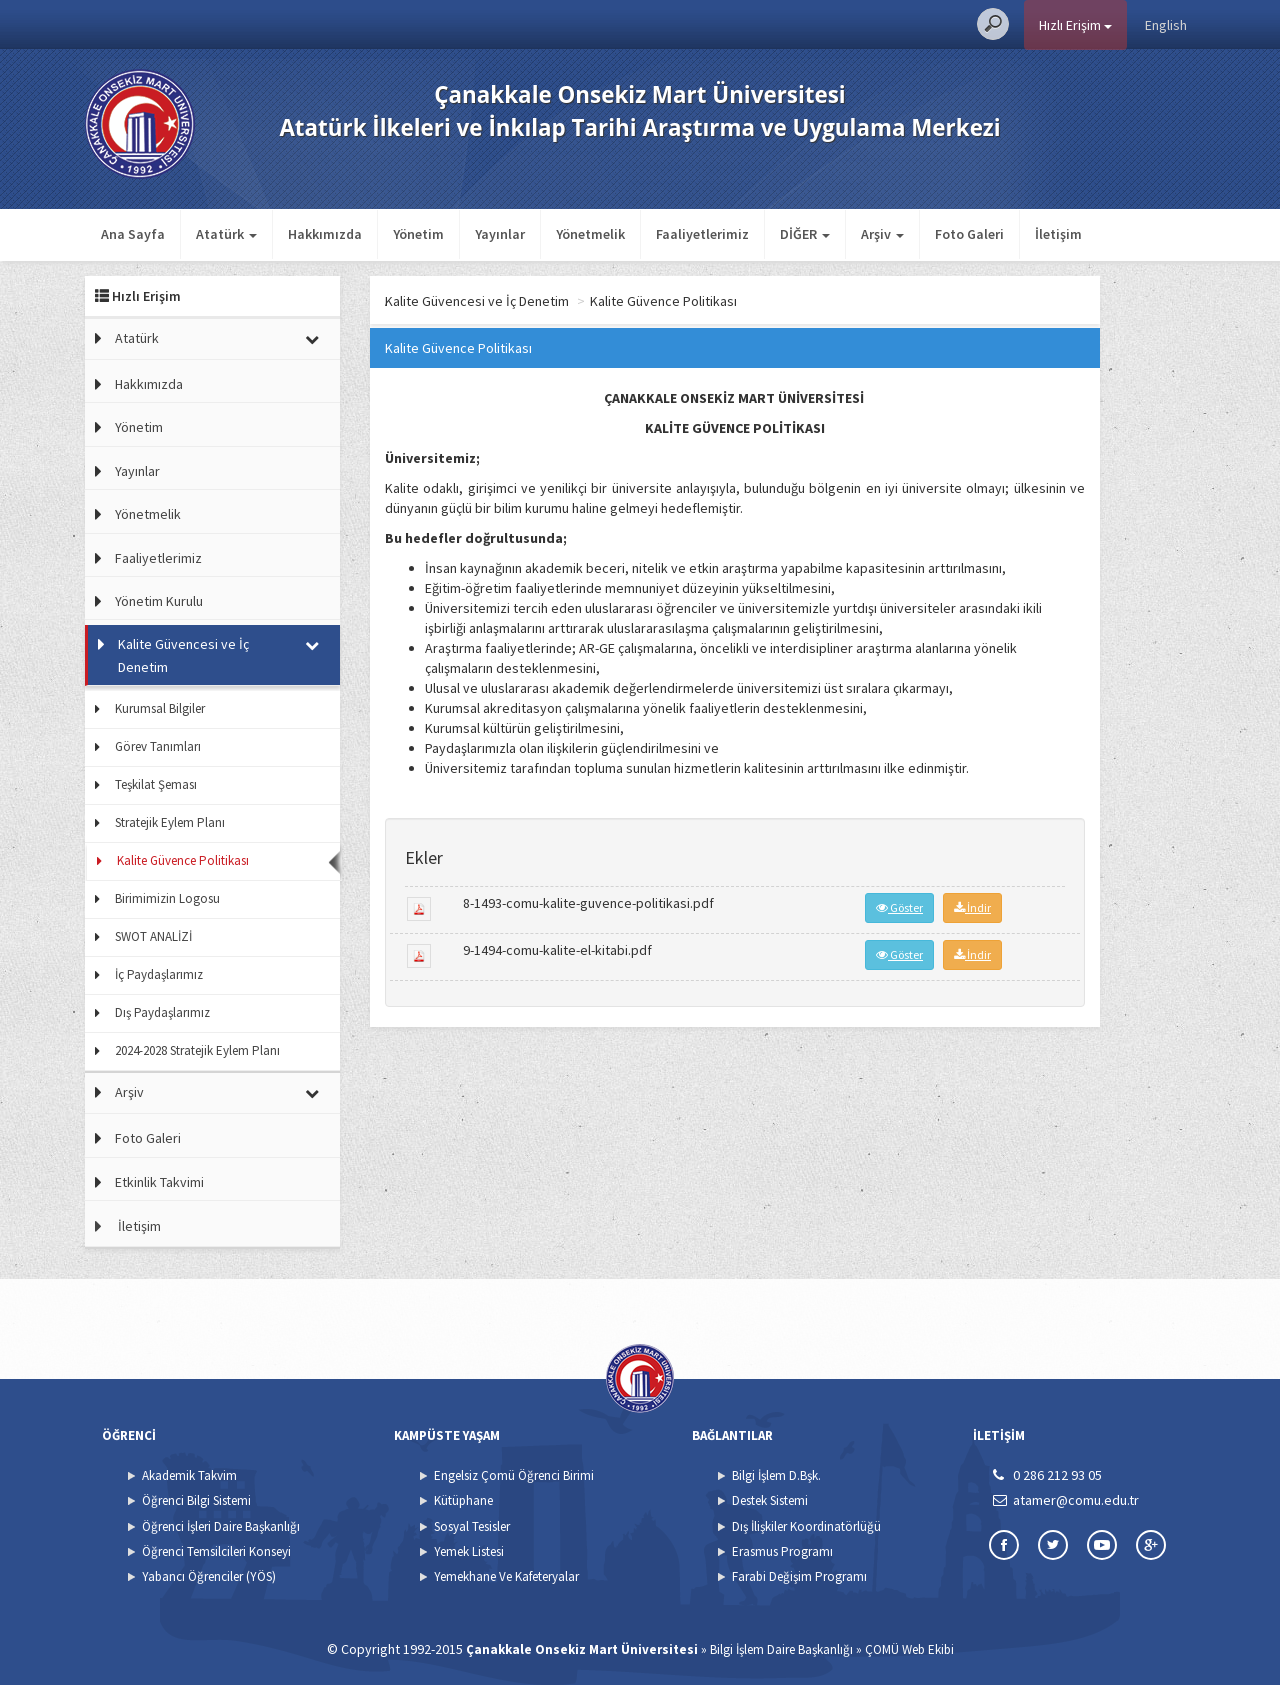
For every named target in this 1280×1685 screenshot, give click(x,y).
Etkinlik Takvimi (159, 1182)
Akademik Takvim (189, 1475)
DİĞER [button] (805, 234)
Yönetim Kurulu (159, 601)
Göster (899, 907)
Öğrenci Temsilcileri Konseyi (216, 1551)
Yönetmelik (590, 234)
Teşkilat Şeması (156, 784)
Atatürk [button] (226, 234)
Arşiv (129, 1092)
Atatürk (137, 338)
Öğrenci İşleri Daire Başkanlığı (221, 1526)
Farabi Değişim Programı (799, 1576)
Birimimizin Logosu (167, 898)
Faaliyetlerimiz (702, 234)
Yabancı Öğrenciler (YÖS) (209, 1576)
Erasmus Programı (782, 1551)
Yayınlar (500, 234)
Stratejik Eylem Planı (170, 822)
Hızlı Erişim (1075, 25)
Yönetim (418, 234)
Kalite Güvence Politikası (183, 860)
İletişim (1058, 234)
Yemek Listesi (469, 1551)
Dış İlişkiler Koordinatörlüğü (806, 1526)
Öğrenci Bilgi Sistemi (196, 1500)
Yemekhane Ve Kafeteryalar (506, 1576)
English (1166, 25)
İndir (972, 907)
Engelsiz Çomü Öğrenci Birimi (514, 1475)
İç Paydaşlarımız (159, 974)
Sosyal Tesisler (472, 1526)
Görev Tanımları (158, 746)
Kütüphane (463, 1500)
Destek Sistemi (770, 1500)
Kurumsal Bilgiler (160, 708)
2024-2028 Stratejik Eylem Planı (197, 1050)
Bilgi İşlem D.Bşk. (776, 1475)
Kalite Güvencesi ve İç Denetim (183, 655)
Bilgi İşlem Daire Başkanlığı (781, 1649)
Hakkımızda (325, 234)
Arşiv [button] (882, 234)
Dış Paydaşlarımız (162, 1012)
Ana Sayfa (133, 234)
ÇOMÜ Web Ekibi (909, 1649)
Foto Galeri (969, 234)
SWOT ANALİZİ (153, 936)
